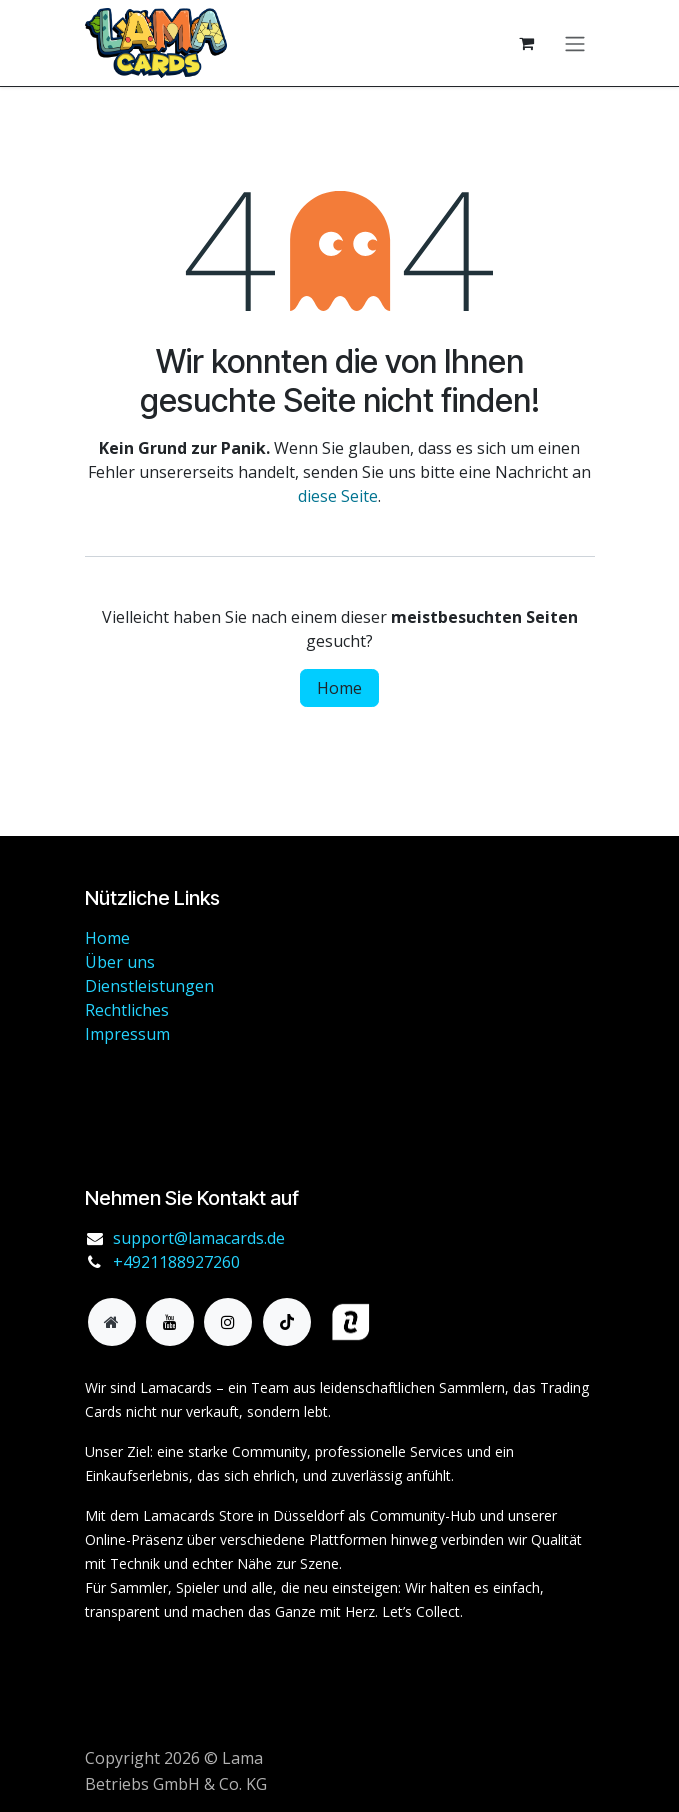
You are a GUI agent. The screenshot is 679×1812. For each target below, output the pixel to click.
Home (339, 688)
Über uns (120, 962)
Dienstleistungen (149, 986)
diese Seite (338, 496)
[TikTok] (287, 1322)
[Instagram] (228, 1322)
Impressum (127, 1034)
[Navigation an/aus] (575, 43)
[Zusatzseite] (112, 1322)
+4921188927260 (176, 1262)
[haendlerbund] (438, 1322)
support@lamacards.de (199, 1238)
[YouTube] (170, 1322)
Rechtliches (127, 1010)
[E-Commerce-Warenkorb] (527, 43)
